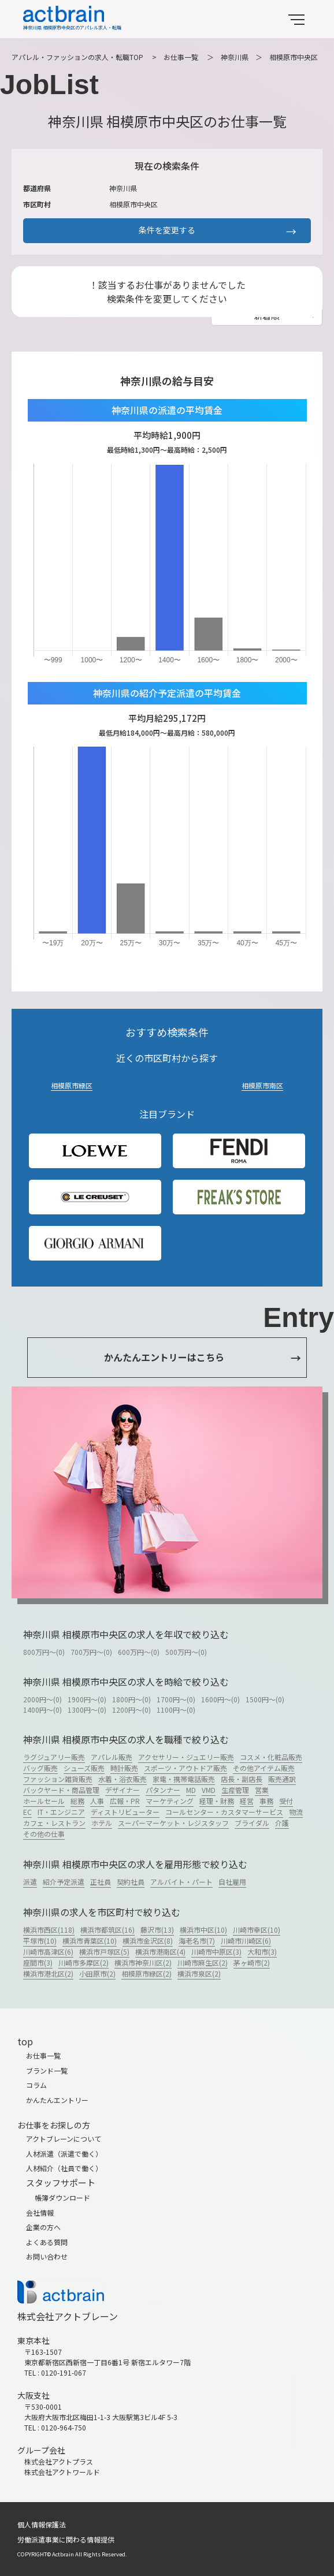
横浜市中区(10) (203, 1929)
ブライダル (252, 1823)
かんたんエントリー (57, 2100)
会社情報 (40, 2212)
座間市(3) (38, 1962)
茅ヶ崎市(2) (251, 1962)
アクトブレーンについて (63, 2138)
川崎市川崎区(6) (246, 1940)
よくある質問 (47, 2242)
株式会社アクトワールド (62, 2472)
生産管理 (235, 1790)
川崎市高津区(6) (48, 1951)
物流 (296, 1812)
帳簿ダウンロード (62, 2197)
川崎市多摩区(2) (83, 1962)
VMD (209, 1790)
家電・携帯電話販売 (184, 1779)
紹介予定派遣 (63, 1882)
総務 (77, 1801)
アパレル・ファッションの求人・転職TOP (77, 57)
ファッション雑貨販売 (57, 1779)
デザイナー (122, 1790)
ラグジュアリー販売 (54, 1757)
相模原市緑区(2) (146, 1973)
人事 (97, 1801)
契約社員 (130, 1882)
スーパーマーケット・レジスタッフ (173, 1823)
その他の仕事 (44, 1834)
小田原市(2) (97, 1973)
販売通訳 (282, 1779)
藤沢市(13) (157, 1929)
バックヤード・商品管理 (61, 1790)
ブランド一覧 (47, 2070)
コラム (36, 2085)
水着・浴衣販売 (122, 1779)
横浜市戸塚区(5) (104, 1951)
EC (27, 1812)
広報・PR (125, 1801)
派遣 (30, 1882)
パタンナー (163, 1790)
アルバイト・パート (181, 1882)
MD (191, 1790)
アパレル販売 (111, 1757)
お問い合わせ (47, 2256)
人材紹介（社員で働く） (64, 2168)
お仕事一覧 (181, 57)
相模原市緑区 (71, 1085)
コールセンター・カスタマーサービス (224, 1812)
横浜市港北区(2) (48, 1973)
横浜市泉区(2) (199, 1973)
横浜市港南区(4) (160, 1951)
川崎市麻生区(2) (202, 1962)
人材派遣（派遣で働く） (64, 2154)
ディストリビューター (125, 1812)
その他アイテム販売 (264, 1768)
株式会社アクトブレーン (67, 2316)
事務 (266, 1801)
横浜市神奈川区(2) (143, 1962)
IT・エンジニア (61, 1812)
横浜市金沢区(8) (148, 1940)
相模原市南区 (262, 1085)
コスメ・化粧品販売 (271, 1757)
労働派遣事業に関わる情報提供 (65, 2539)
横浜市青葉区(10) (89, 1940)
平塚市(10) (40, 1940)
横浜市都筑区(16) (107, 1929)
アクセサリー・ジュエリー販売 (186, 1757)
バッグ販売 (40, 1768)
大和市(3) (262, 1951)
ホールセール (44, 1801)
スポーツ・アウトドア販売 (185, 1768)
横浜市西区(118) (49, 1929)
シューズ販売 (84, 1768)
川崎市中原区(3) (216, 1951)
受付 (286, 1801)
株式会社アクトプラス (58, 2461)
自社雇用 (232, 1882)
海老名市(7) (197, 1940)
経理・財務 (216, 1801)
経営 (247, 1801)
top (25, 2041)
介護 (282, 1823)
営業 (262, 1790)
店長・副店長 (241, 1779)
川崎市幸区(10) (256, 1929)
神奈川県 (234, 57)
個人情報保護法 (41, 2524)
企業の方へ (43, 2227)
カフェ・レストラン (54, 1823)
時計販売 (124, 1768)
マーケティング (170, 1801)
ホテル (101, 1823)
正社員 (100, 1882)
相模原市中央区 (293, 57)
